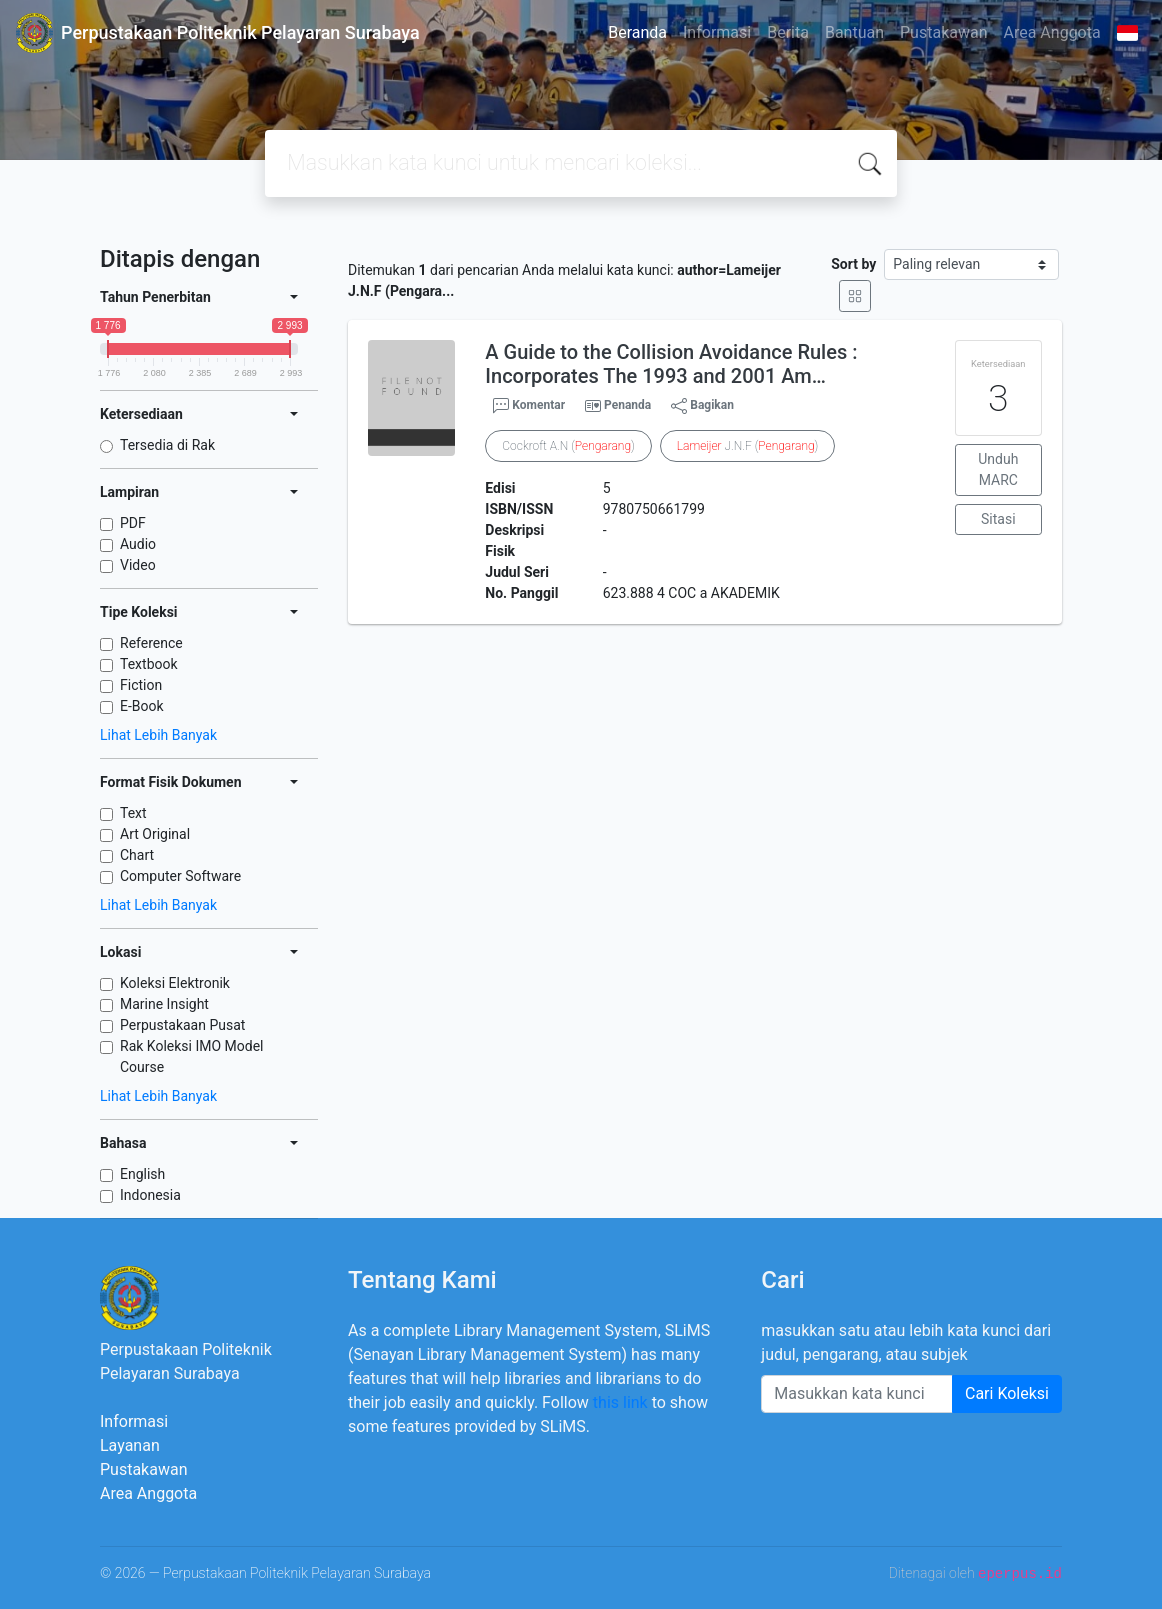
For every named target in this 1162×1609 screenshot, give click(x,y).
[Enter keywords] (857, 1394)
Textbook (149, 664)
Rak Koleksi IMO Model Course (192, 1056)
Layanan (130, 1445)
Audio (138, 544)
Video (138, 565)
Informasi (717, 32)
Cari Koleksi (1007, 1393)
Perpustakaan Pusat (182, 1025)
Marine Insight (164, 1004)
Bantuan (854, 32)
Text (133, 813)
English (142, 1174)
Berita (788, 32)
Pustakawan (943, 32)
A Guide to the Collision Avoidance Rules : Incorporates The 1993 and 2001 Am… (671, 364)
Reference (151, 643)
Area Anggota (1052, 32)
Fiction (141, 685)
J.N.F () (748, 446)
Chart (137, 855)
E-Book (142, 706)
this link (620, 1402)
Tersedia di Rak (167, 445)
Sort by (853, 264)
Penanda (627, 405)
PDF (133, 523)
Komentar (529, 406)
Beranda (637, 32)
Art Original (155, 834)
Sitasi (998, 519)
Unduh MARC (998, 469)
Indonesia (150, 1195)
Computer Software (180, 876)
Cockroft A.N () (568, 446)
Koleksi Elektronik (175, 983)
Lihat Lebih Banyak (158, 735)
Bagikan (702, 406)
